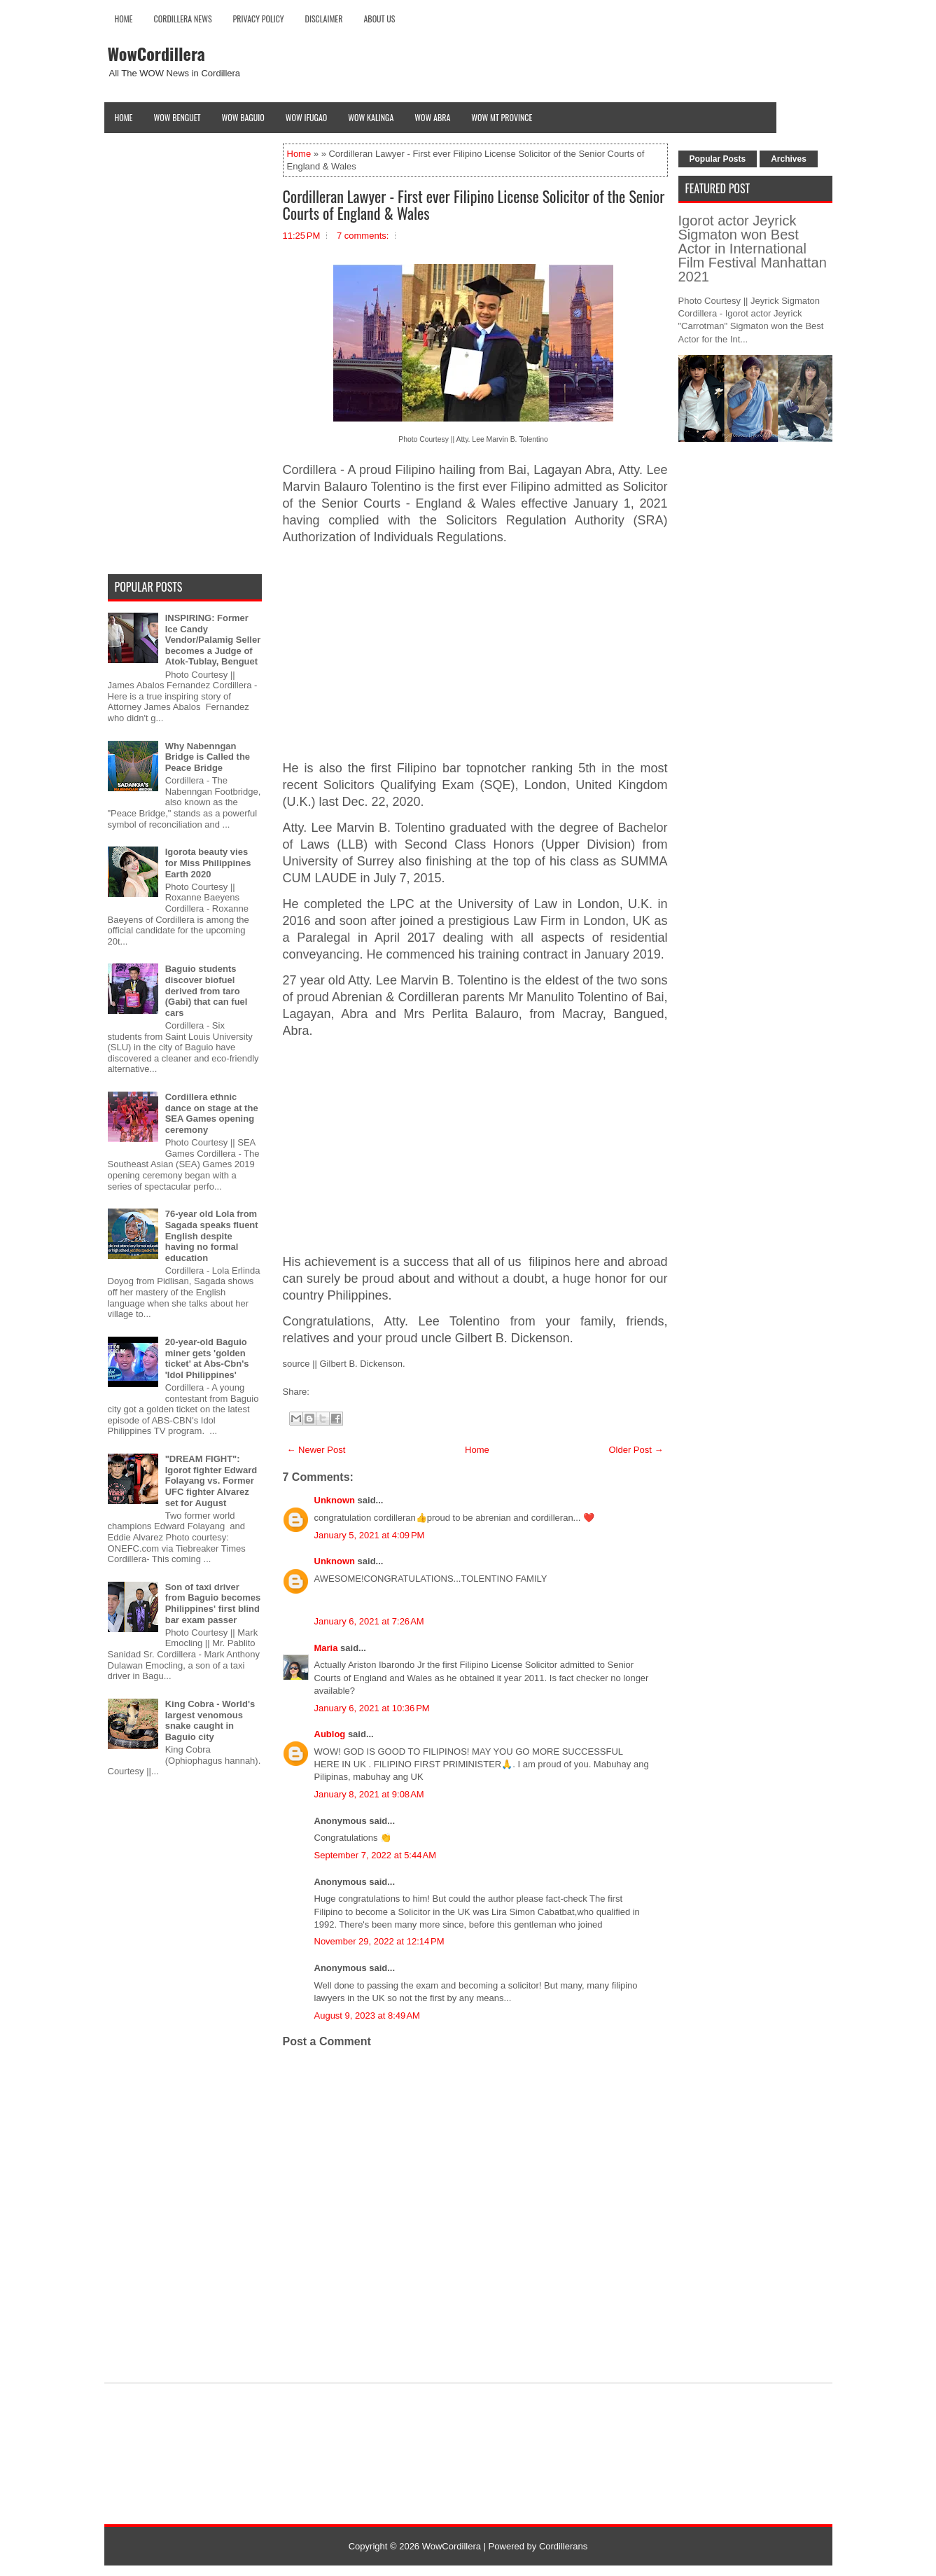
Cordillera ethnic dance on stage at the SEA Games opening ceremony (211, 1113)
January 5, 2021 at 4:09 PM (369, 1535)
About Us (379, 19)
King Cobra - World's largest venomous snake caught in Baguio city (210, 1720)
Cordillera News (183, 19)
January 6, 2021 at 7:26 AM (369, 1621)
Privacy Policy (258, 19)
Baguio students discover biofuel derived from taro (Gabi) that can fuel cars (206, 990)
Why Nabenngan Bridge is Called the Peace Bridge (207, 757)
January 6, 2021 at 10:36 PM (372, 1708)
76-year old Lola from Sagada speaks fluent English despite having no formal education (211, 1235)
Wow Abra (432, 117)
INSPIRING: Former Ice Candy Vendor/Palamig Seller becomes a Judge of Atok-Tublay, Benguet (213, 640)
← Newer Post (316, 1449)
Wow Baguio (243, 117)
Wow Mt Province (501, 117)
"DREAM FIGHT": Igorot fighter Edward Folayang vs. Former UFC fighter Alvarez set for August (211, 1481)
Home (124, 19)
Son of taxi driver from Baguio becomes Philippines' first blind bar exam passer (213, 1603)
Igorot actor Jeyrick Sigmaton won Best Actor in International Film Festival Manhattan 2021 (752, 248)
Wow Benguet (177, 117)
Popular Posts (718, 159)
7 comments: (363, 235)
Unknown (335, 1500)
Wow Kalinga (370, 117)
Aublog (330, 1734)
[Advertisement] (475, 653)
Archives (788, 159)
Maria (326, 1648)
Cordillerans (563, 2546)
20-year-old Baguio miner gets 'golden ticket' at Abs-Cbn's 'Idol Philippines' (207, 1358)
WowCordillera (156, 53)
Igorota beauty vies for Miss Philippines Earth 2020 (208, 863)
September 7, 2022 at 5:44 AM (375, 1855)
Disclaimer (324, 19)
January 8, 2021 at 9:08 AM (369, 1794)
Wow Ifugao (307, 117)
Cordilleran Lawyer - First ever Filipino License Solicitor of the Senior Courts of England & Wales (474, 204)
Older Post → (635, 1449)
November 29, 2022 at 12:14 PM (379, 1941)
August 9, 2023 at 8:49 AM (367, 2015)
